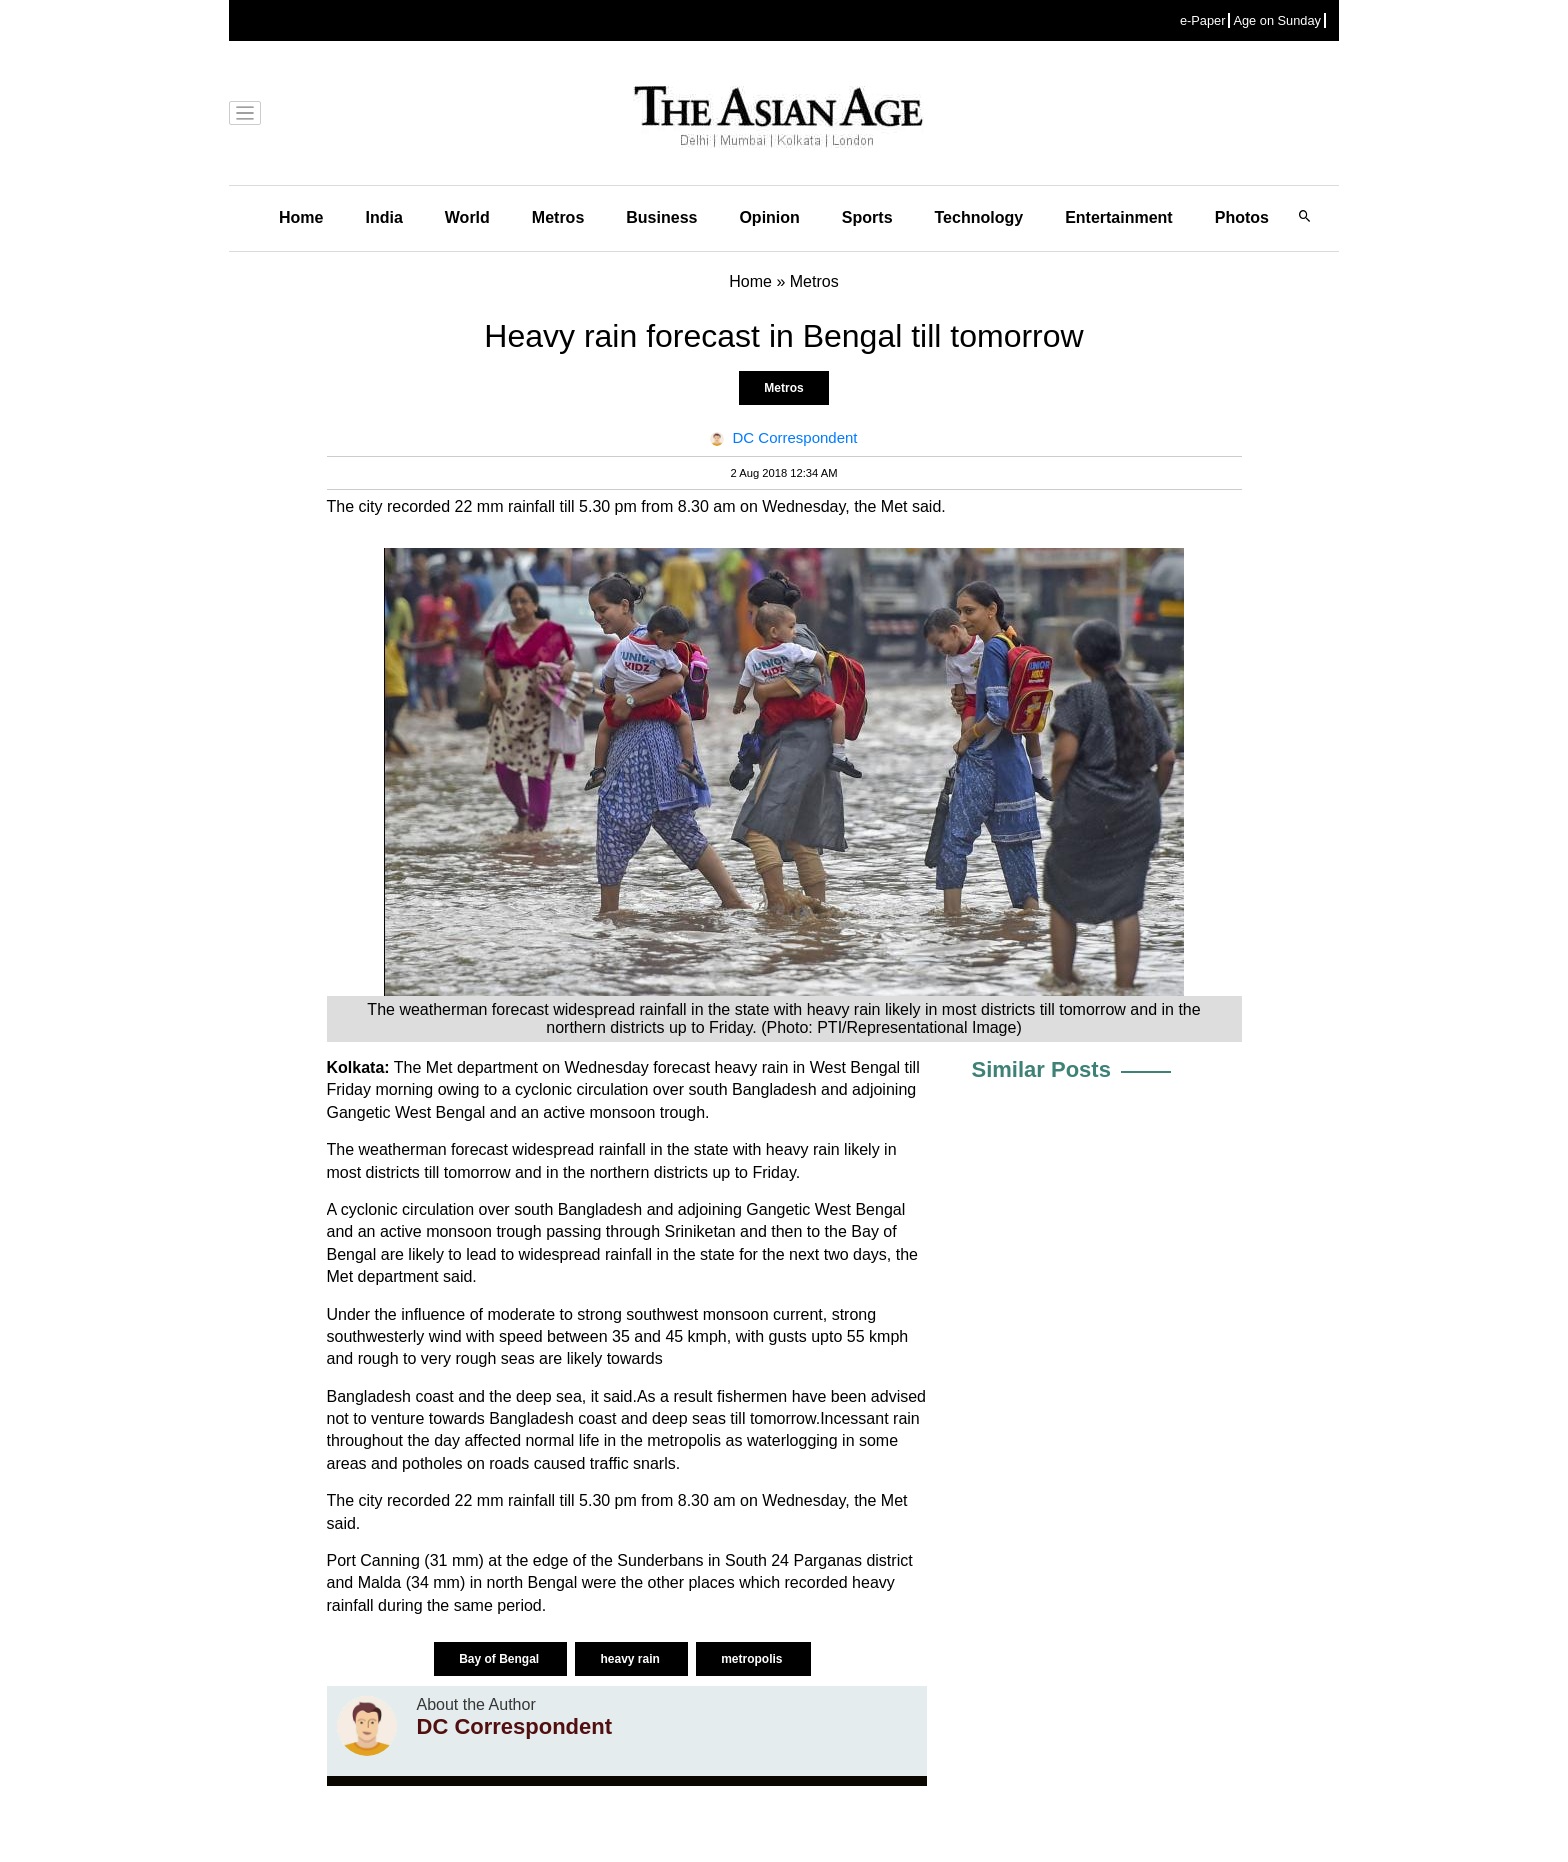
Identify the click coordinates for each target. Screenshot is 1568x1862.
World (467, 217)
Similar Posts (1041, 1069)
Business (661, 217)
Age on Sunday (1277, 20)
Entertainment (1119, 217)
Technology (979, 217)
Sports (867, 217)
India (383, 217)
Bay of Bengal (500, 1659)
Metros (558, 217)
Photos (1242, 217)
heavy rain (631, 1659)
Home (301, 217)
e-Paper (1203, 20)
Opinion (769, 217)
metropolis (753, 1659)
